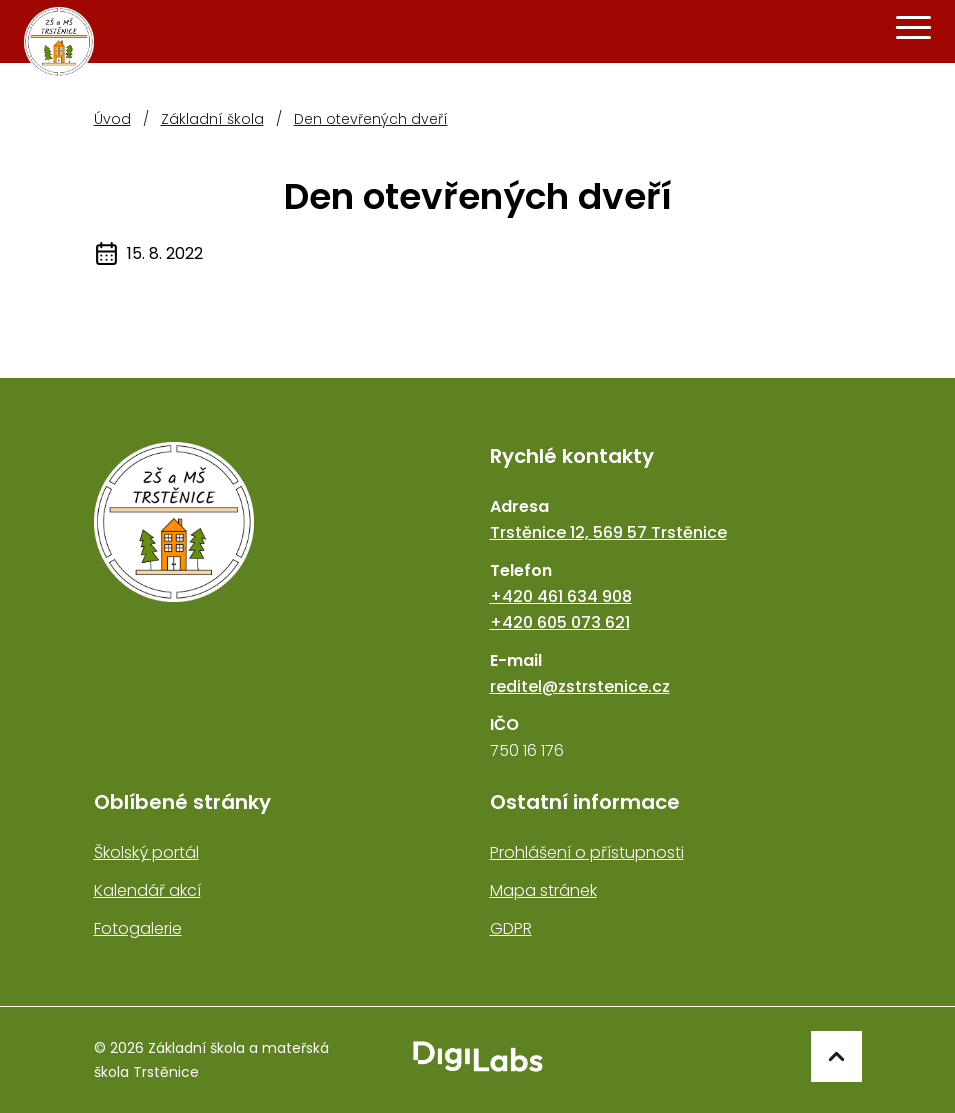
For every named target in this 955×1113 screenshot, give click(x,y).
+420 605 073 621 (560, 622)
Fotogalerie (138, 928)
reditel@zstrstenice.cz (580, 686)
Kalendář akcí (147, 890)
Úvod (112, 119)
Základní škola (212, 119)
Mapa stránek (543, 890)
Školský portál (146, 852)
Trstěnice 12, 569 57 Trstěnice (608, 532)
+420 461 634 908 (561, 596)
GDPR (511, 928)
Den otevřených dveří (371, 119)
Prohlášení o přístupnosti (587, 852)
